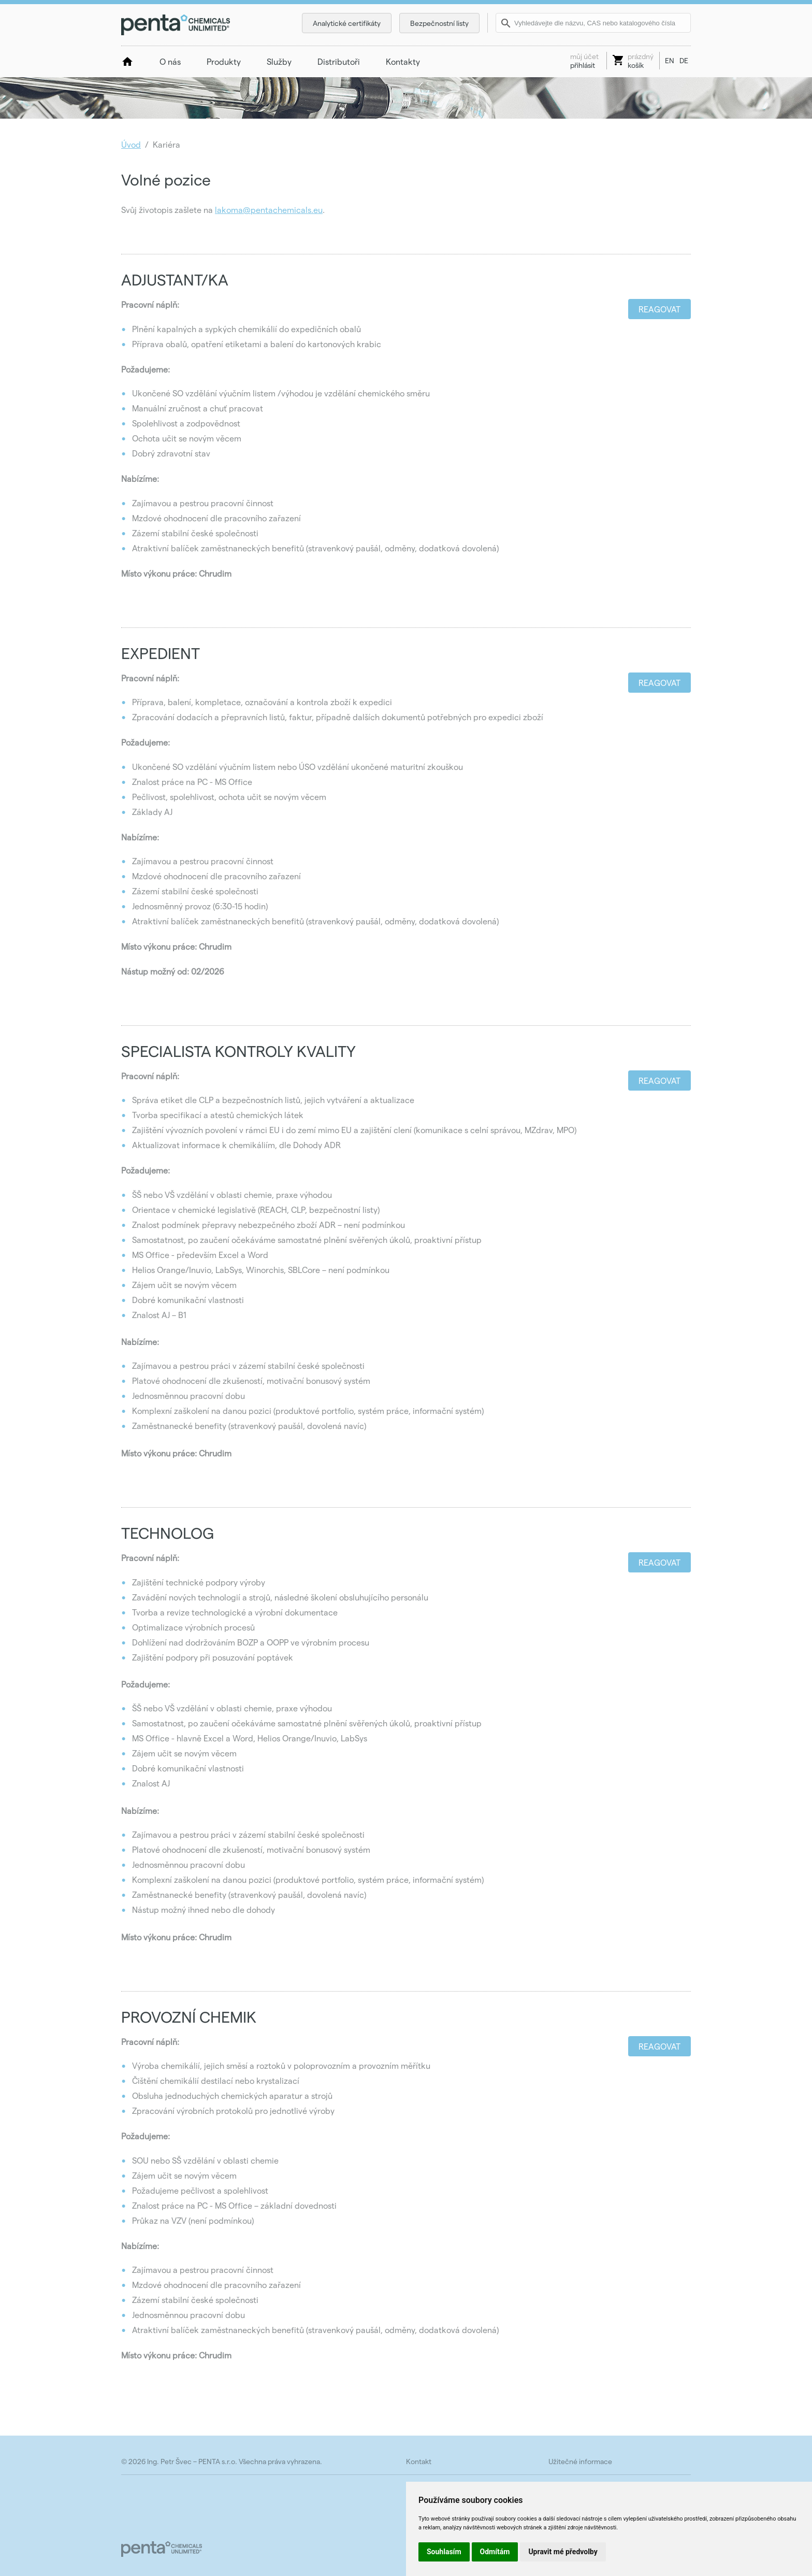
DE (683, 60)
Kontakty (403, 61)
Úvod (131, 144)
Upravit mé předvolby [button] (562, 2552)
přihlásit (584, 60)
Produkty (224, 61)
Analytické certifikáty (347, 23)
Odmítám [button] (495, 2552)
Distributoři (338, 61)
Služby (279, 61)
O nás (170, 61)
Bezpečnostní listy (439, 23)
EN (669, 60)
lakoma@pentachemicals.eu (269, 209)
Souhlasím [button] (444, 2552)
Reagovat (659, 309)
